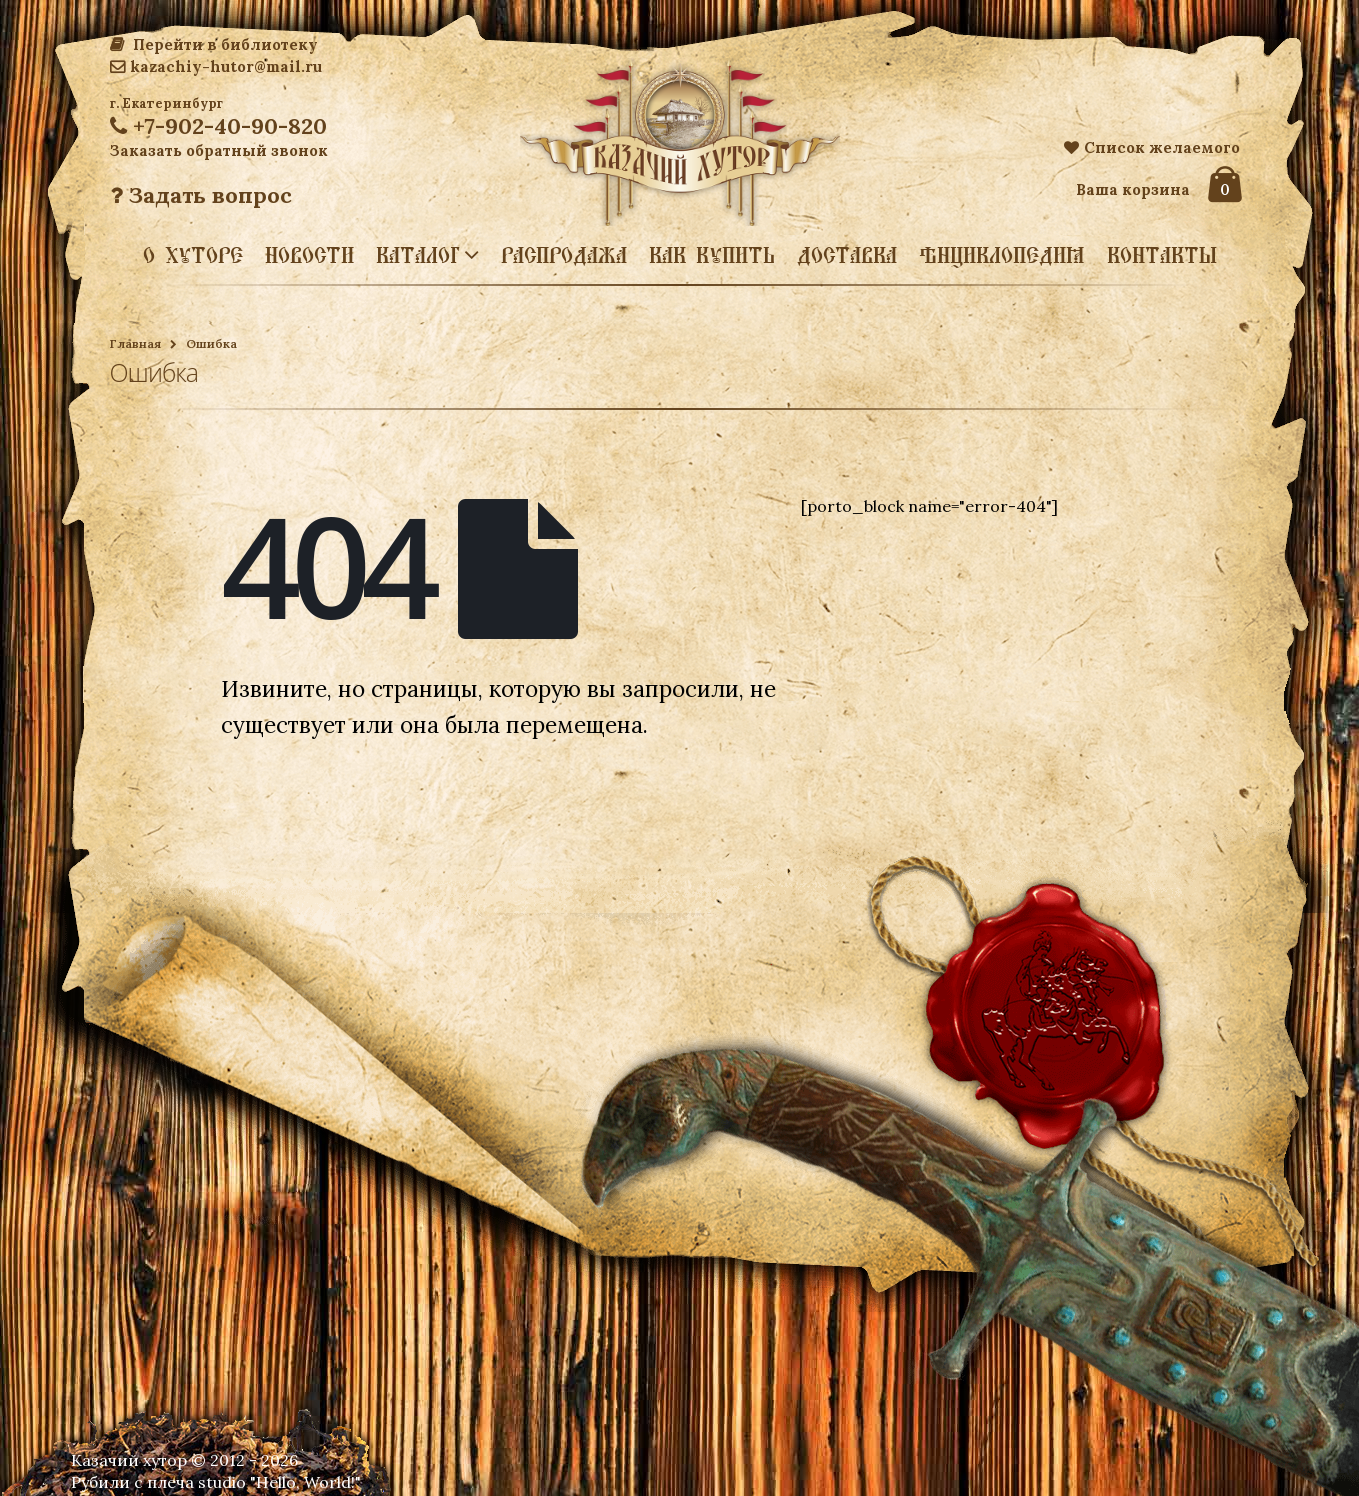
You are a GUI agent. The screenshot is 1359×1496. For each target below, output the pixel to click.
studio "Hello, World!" (279, 1482)
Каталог (418, 254)
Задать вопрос (201, 195)
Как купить (712, 255)
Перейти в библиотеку (214, 44)
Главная (135, 343)
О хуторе (193, 255)
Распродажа (564, 255)
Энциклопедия (1002, 255)
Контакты (1162, 255)
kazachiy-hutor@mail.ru (216, 66)
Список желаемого (1152, 147)
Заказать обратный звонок (219, 150)
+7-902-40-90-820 (218, 126)
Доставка (847, 255)
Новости (309, 255)
